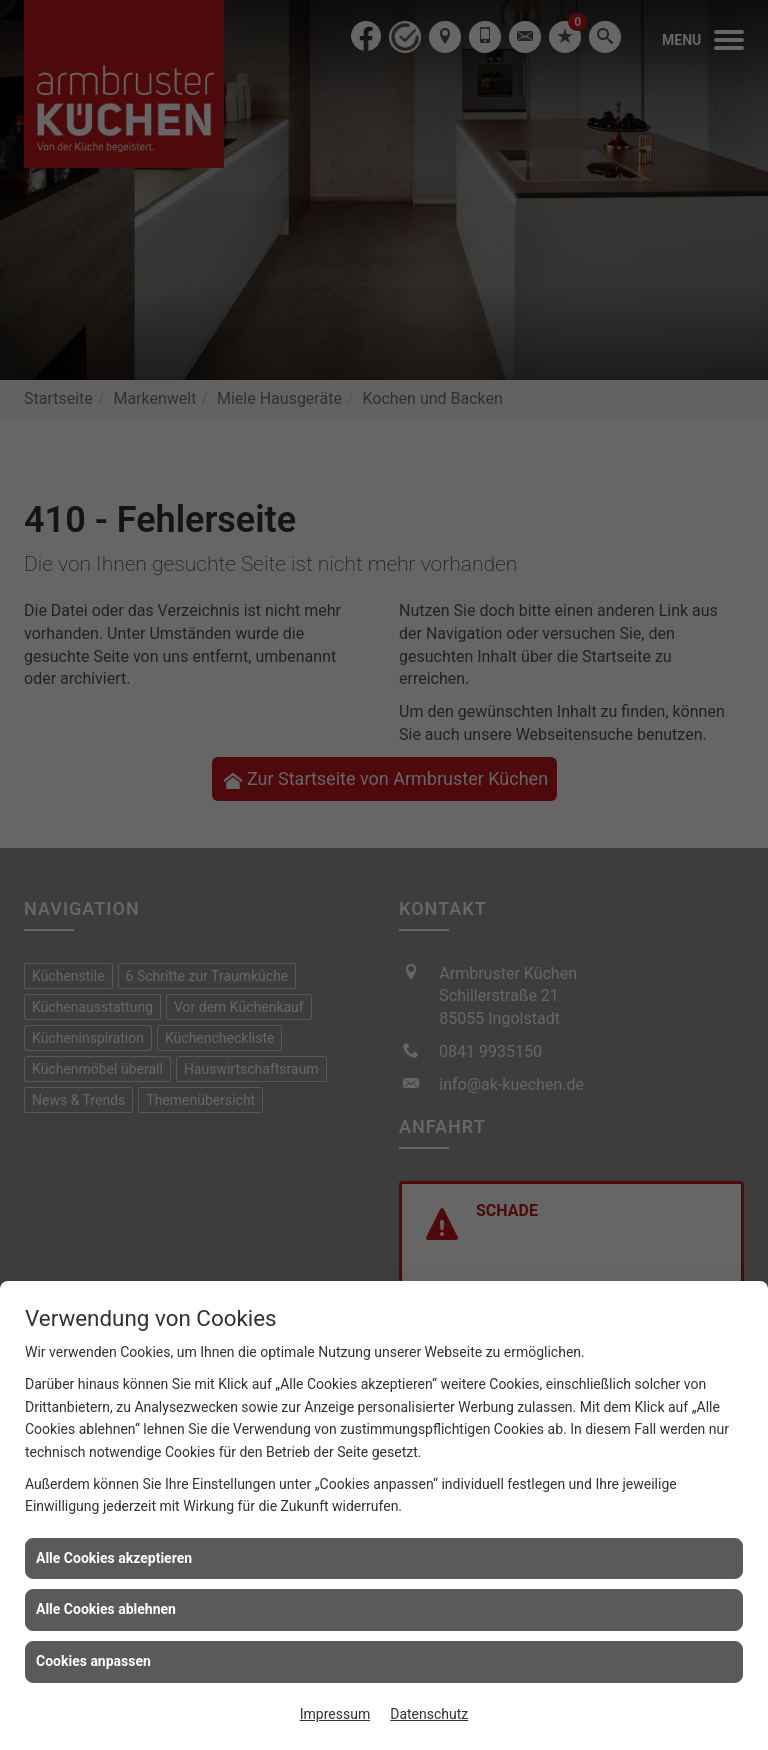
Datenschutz (429, 1714)
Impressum (335, 1714)
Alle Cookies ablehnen (106, 1609)
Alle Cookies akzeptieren (114, 1558)
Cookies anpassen (93, 1661)
